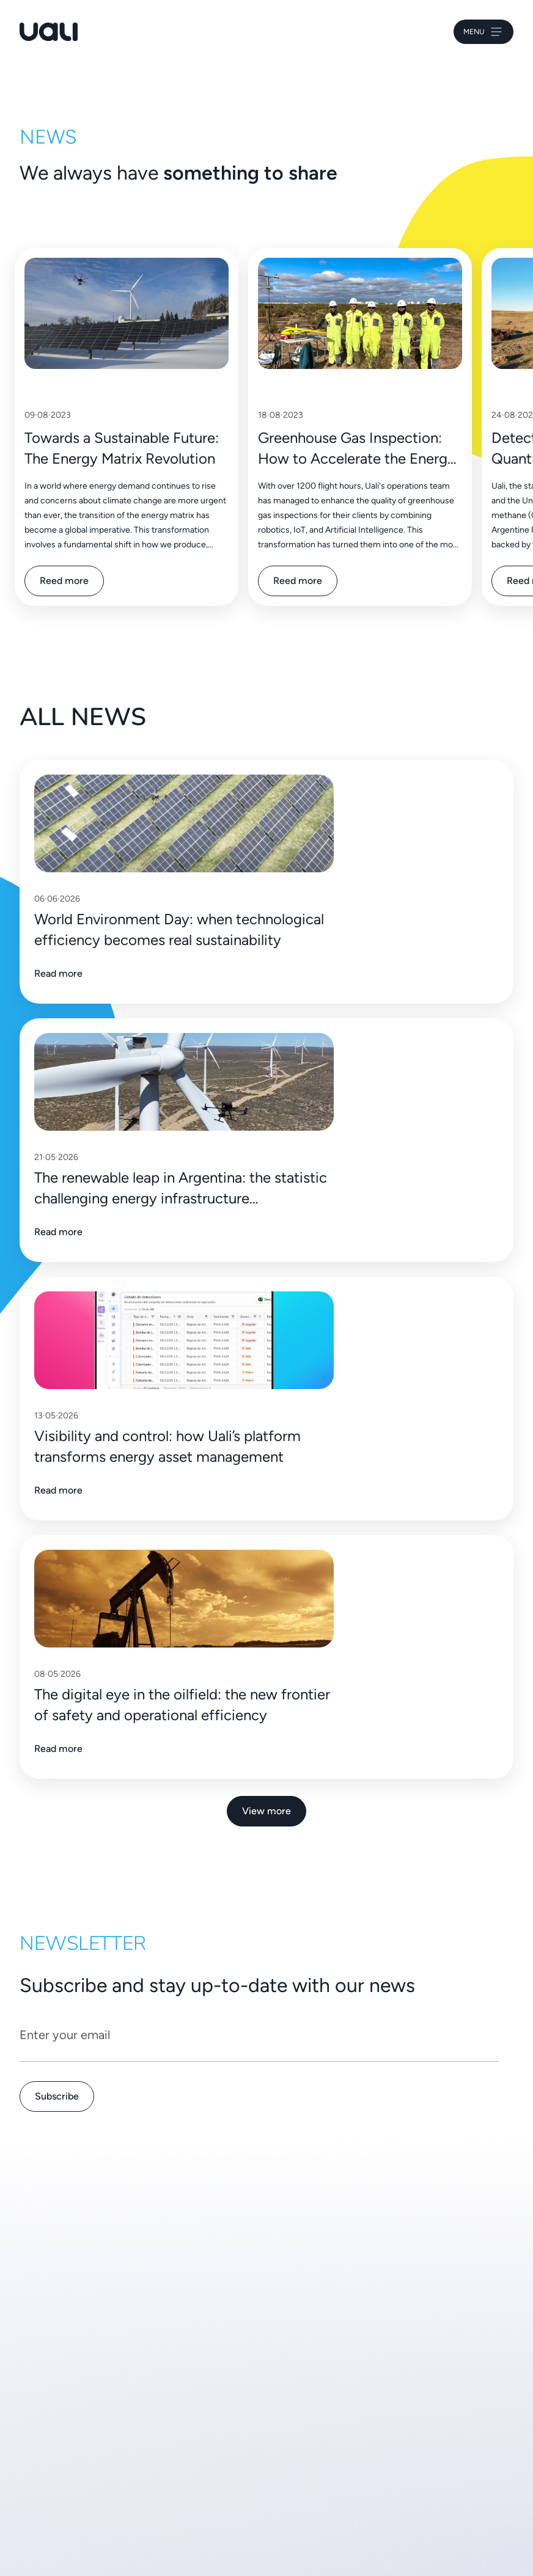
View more (266, 1811)
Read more (58, 973)
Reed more (64, 580)
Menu (483, 31)
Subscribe (57, 2096)
